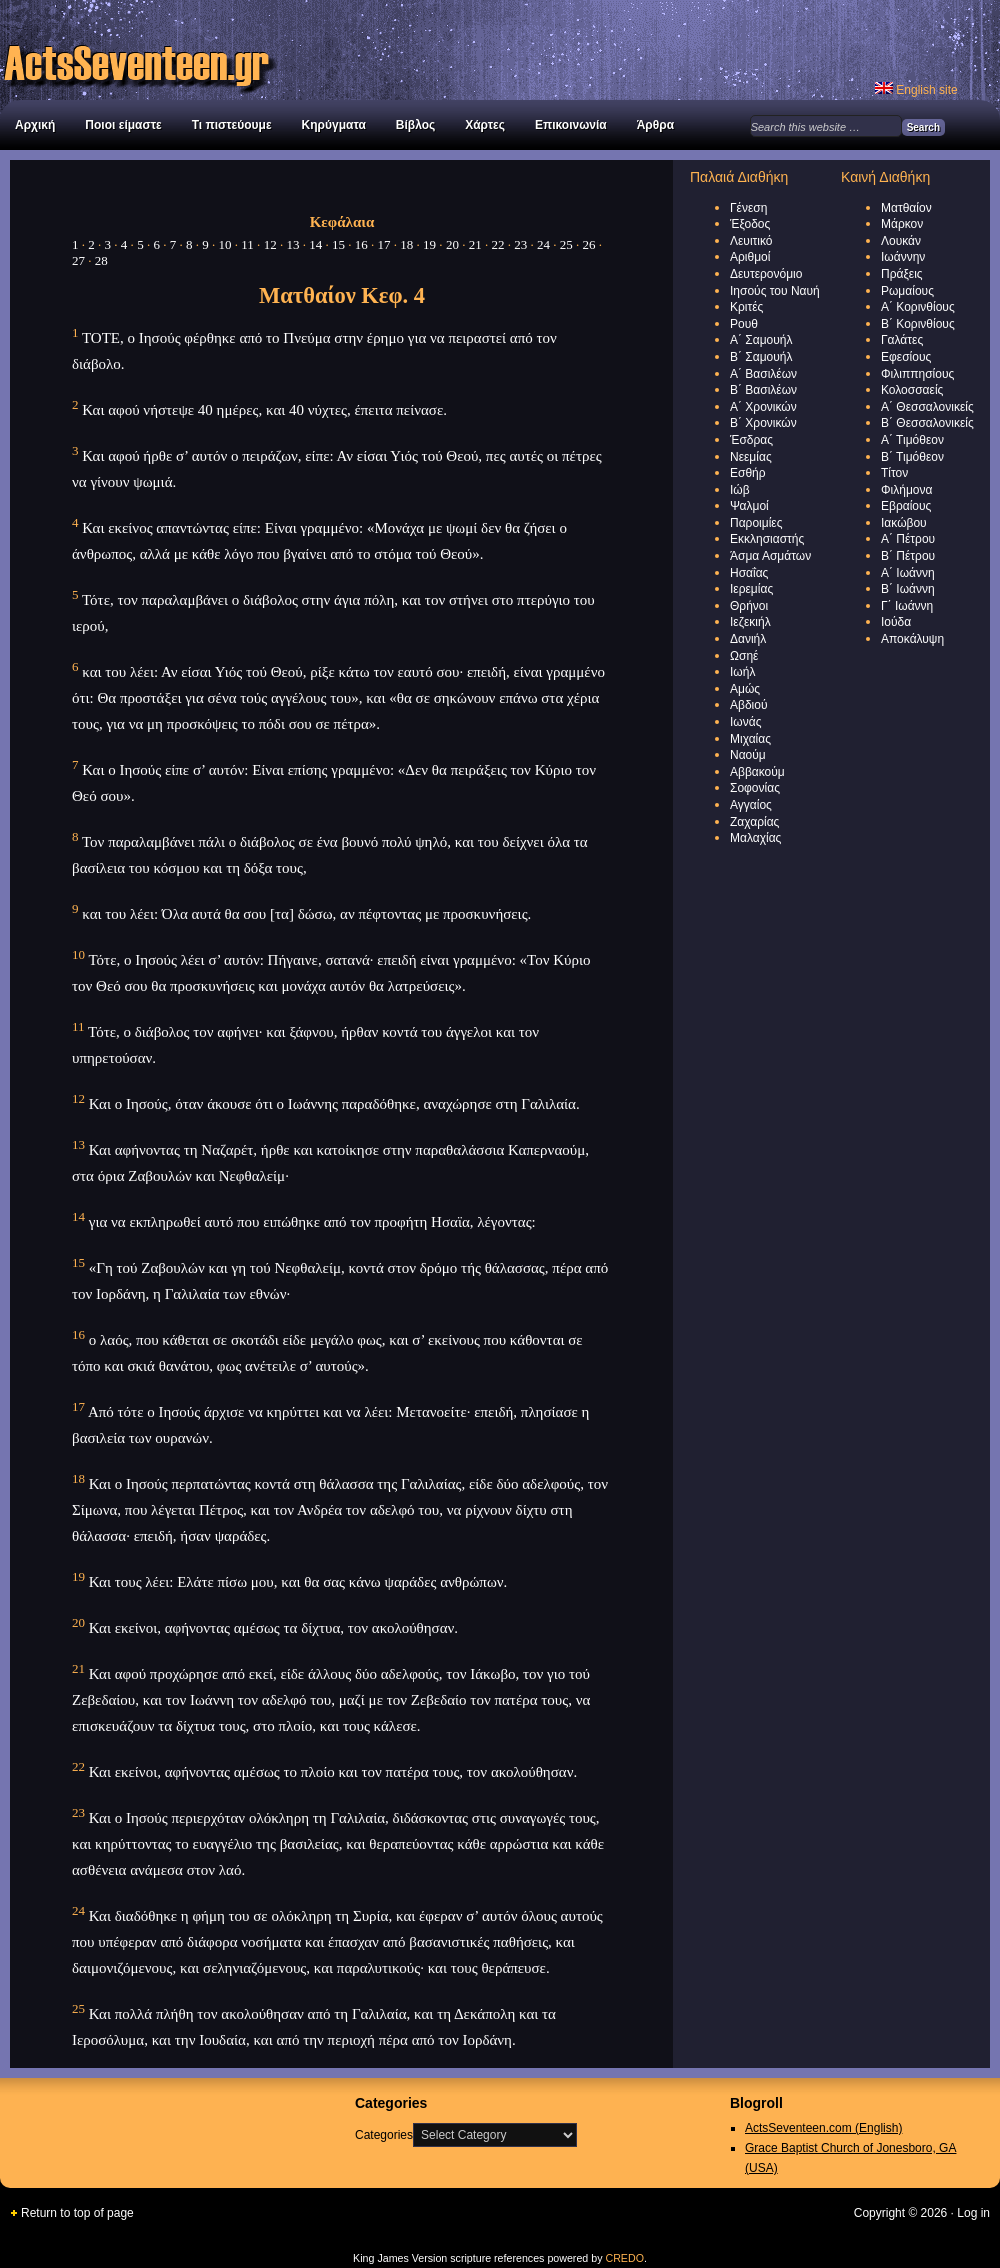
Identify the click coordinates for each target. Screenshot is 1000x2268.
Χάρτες (485, 125)
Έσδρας (751, 440)
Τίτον (894, 473)
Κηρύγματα (334, 125)
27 (78, 260)
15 (338, 244)
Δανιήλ (748, 639)
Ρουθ (744, 324)
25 (566, 244)
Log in (973, 2213)
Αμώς (745, 689)
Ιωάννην (903, 257)
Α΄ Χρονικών (763, 407)
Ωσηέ (744, 656)
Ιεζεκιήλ (750, 622)
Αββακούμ (757, 772)
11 (247, 244)
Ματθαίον (906, 208)
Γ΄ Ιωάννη (907, 606)
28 (101, 260)
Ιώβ (740, 490)
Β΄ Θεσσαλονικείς (927, 423)
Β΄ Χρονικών (763, 423)
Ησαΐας (749, 573)
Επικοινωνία (571, 125)
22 (497, 244)
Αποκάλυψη (912, 639)
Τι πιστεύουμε (232, 125)
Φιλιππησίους (917, 374)
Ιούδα (896, 622)
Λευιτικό (751, 241)
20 (452, 244)
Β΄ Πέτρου (908, 556)
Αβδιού (749, 705)
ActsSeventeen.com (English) (823, 2128)
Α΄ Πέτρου (908, 539)
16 (361, 244)
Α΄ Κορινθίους (918, 307)
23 (520, 244)
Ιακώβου (904, 523)
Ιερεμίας (751, 589)
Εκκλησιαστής (767, 539)
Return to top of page (77, 2213)
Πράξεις (902, 274)
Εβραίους (906, 506)
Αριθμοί (750, 257)
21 (475, 244)
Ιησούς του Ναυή (775, 291)
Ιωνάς (745, 722)
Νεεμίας (751, 457)
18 (406, 244)
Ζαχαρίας (754, 822)
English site (916, 90)
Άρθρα (655, 125)
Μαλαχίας (755, 838)
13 (292, 244)
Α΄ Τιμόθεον (912, 440)
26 (589, 244)
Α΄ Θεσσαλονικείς (927, 407)
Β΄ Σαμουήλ (761, 357)
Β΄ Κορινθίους (918, 324)
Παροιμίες (756, 523)
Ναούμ (748, 755)
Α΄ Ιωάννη (908, 573)
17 (384, 244)
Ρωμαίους (907, 291)
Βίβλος (415, 125)
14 (315, 244)
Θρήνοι (749, 606)
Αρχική (35, 125)
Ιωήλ (742, 672)
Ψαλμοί (749, 506)
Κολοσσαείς (912, 390)
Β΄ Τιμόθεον (912, 457)
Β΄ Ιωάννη (908, 589)
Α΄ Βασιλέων (763, 374)
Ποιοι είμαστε (123, 125)
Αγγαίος (751, 805)
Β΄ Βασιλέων (763, 390)
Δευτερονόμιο (766, 274)
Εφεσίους (906, 357)
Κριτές (746, 307)
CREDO (624, 2258)
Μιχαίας (750, 739)
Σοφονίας (755, 788)
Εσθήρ (748, 473)
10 (225, 244)
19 (429, 244)
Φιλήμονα (906, 490)
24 (543, 244)
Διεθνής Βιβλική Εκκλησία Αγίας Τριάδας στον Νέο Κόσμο (220, 50)
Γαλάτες (902, 340)
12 (270, 244)
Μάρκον (902, 224)
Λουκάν (901, 241)
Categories (384, 2135)
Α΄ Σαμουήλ (761, 340)
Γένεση (748, 208)
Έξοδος (750, 224)
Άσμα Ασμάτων (770, 556)
